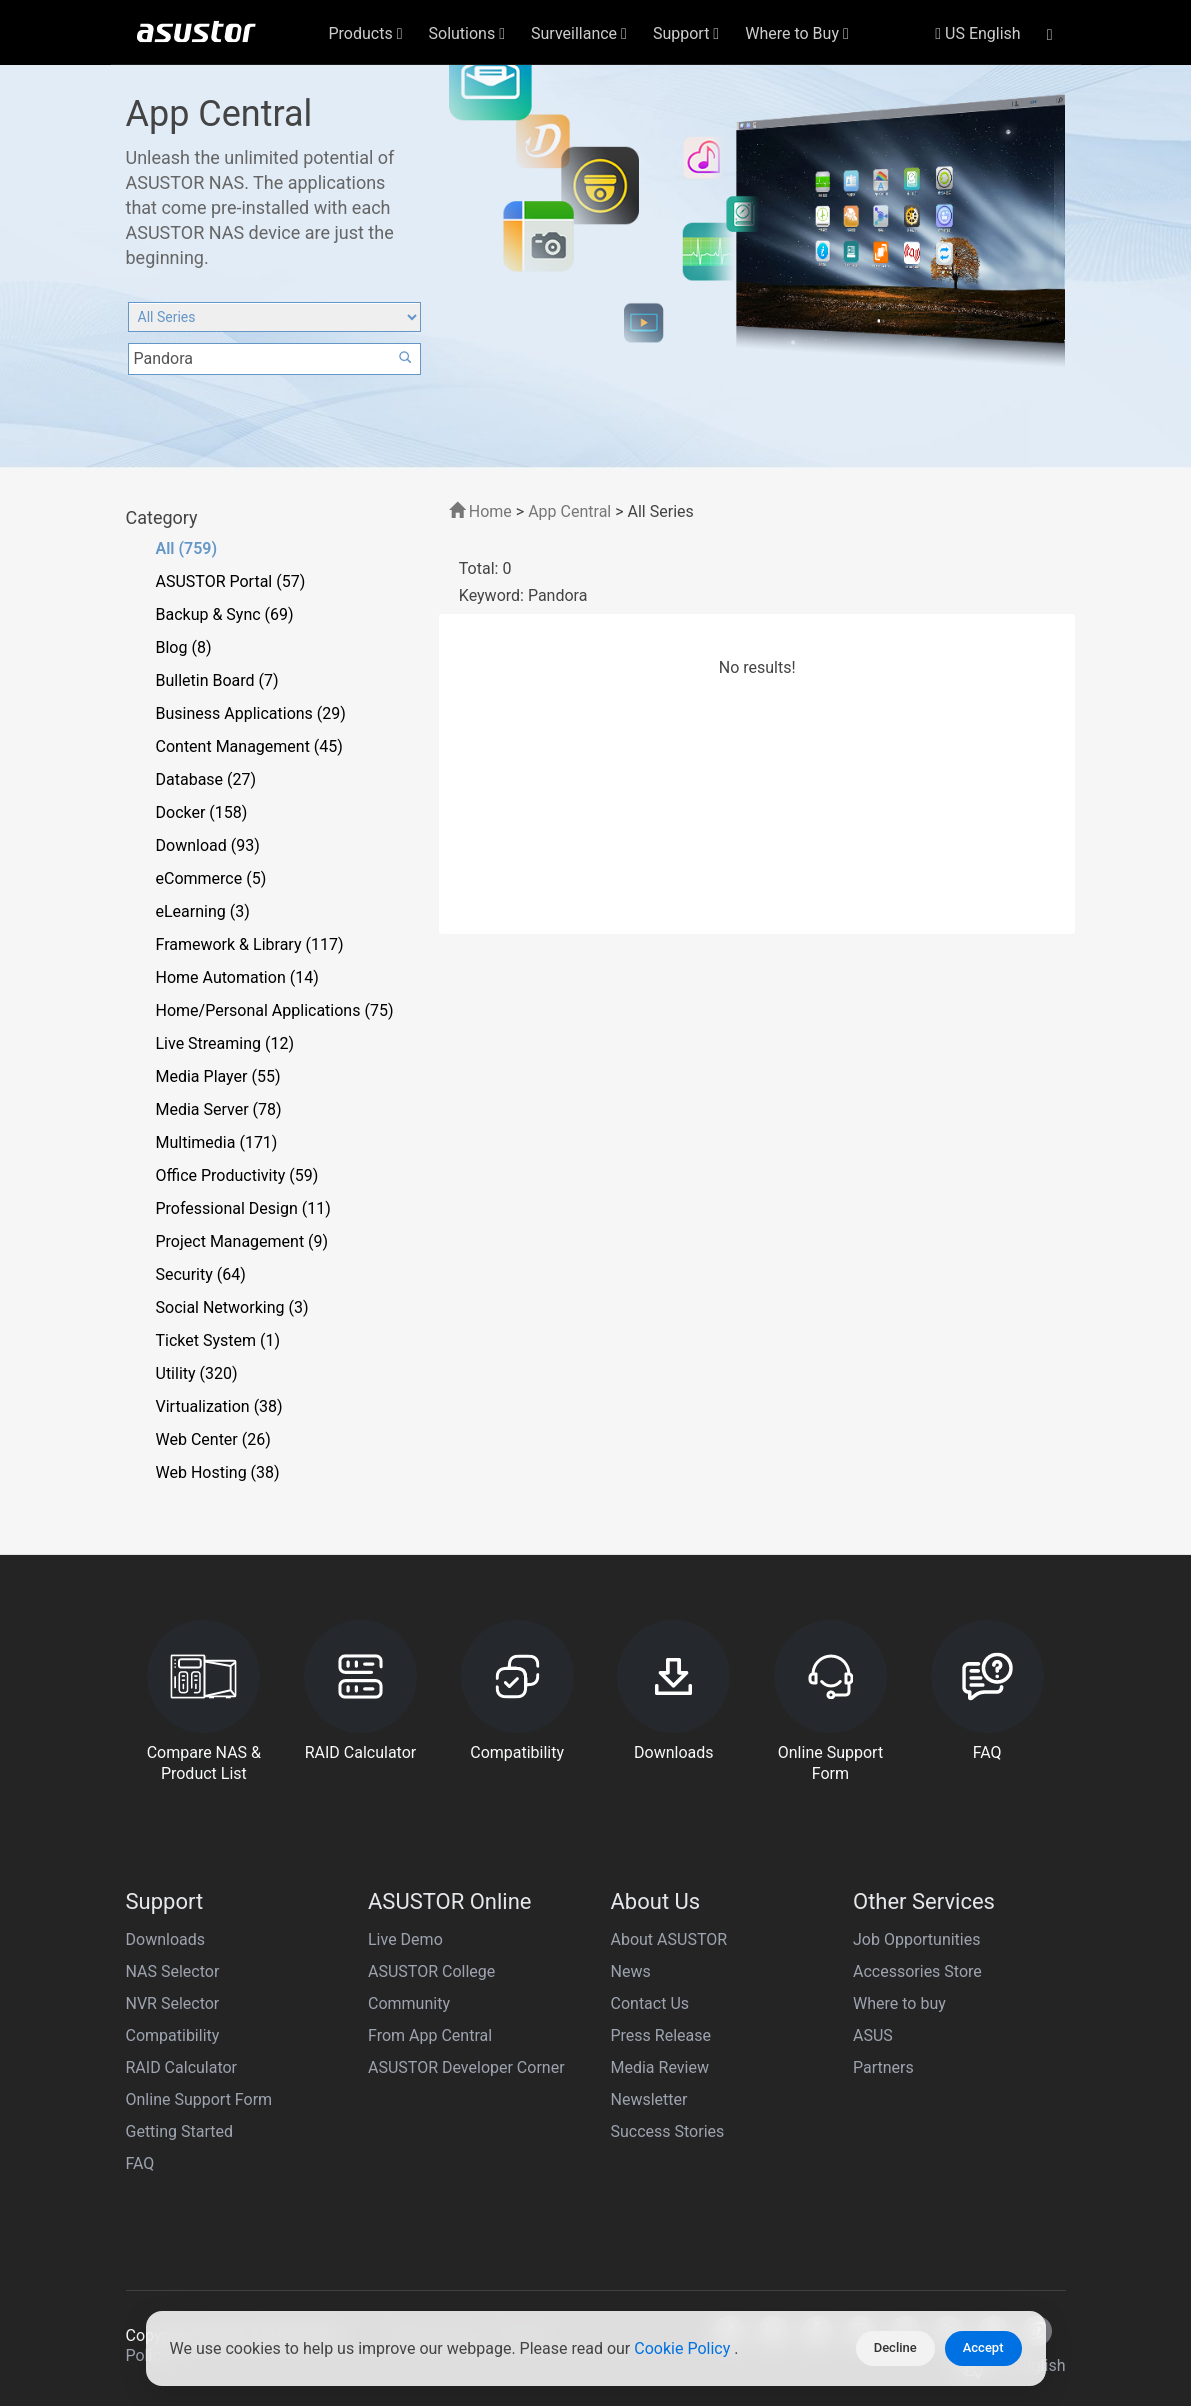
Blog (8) (184, 647)
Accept (983, 2347)
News (631, 1971)
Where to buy (899, 2003)
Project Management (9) (242, 1241)
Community (409, 2003)
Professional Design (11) (243, 1208)
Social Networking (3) (232, 1307)
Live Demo (405, 1939)
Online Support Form (199, 2099)
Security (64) (201, 1274)
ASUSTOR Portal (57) (231, 581)
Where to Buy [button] (797, 33)
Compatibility (173, 2035)
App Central (569, 511)
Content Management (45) (249, 746)
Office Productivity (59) (237, 1175)
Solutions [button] (467, 33)
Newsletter (649, 2099)
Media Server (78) (219, 1109)
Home (480, 511)
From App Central (430, 2035)
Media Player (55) (218, 1076)
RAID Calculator (182, 2067)
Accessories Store (917, 1971)
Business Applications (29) (251, 713)
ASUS (873, 2035)
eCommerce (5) (211, 878)
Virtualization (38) (219, 1406)
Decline (895, 2347)
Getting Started (180, 2131)
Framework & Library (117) (250, 944)
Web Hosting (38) (218, 1472)
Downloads (165, 1939)
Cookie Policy (684, 2348)
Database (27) (206, 779)
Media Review (660, 2067)
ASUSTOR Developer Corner (466, 2067)
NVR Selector (173, 2003)
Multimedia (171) (217, 1142)
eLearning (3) (203, 911)
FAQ (140, 2163)
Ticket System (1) (218, 1340)
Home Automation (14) (237, 977)
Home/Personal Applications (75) (275, 1010)
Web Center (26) (213, 1439)
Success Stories (668, 2131)
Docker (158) (202, 812)
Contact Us (650, 2003)
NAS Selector (173, 1971)
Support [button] (686, 33)
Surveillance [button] (579, 33)
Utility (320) (197, 1373)
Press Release (661, 2035)
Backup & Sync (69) (225, 614)
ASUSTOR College (431, 1971)
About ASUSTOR (669, 1939)
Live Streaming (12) (225, 1043)
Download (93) (208, 845)
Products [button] (366, 33)
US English (977, 33)
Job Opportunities (916, 1939)
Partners (883, 2067)
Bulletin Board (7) (217, 680)
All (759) (187, 548)
